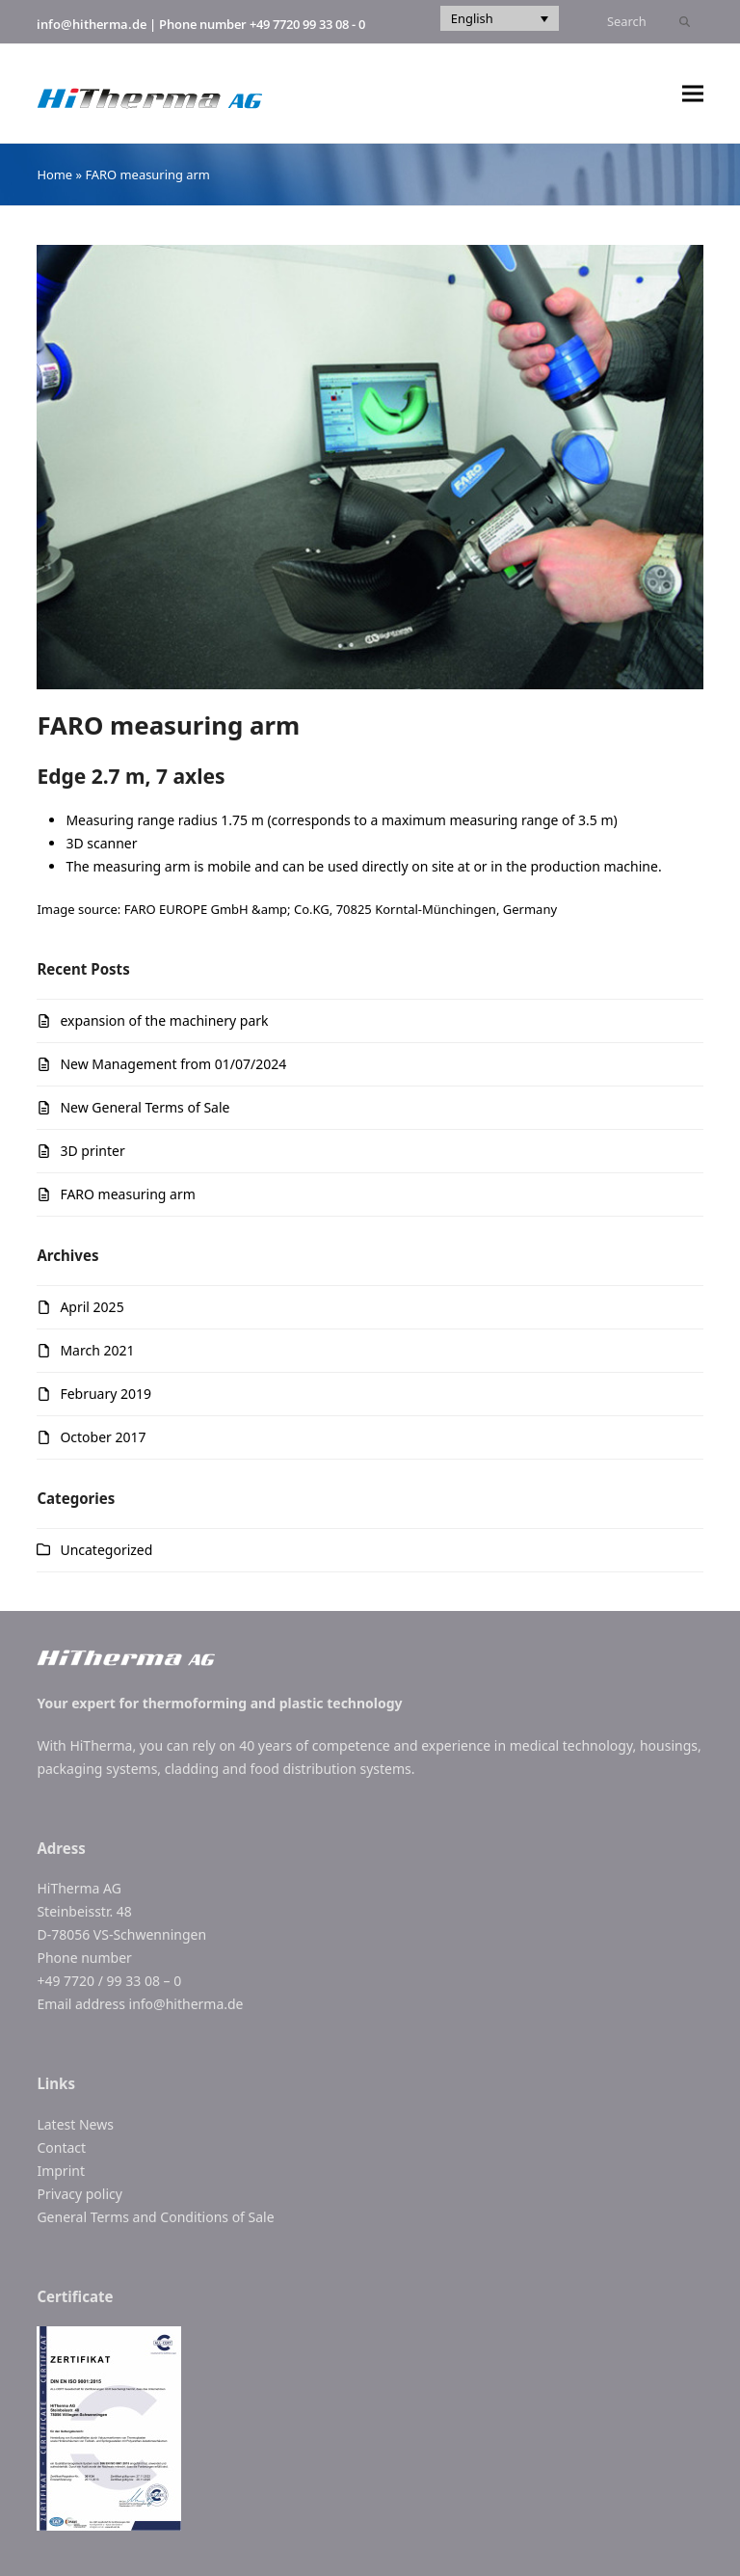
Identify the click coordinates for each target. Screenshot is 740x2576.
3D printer (92, 1150)
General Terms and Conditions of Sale (155, 2217)
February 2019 (105, 1393)
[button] (692, 94)
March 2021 (97, 1350)
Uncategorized (106, 1550)
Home (54, 174)
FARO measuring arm (127, 1194)
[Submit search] (684, 22)
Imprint (61, 2170)
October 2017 (102, 1437)
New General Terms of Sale (144, 1107)
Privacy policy (79, 2194)
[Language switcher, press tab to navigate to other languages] (499, 18)
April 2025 (91, 1307)
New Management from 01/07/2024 (173, 1064)
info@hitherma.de (91, 24)
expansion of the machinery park (164, 1020)
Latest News (75, 2124)
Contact (61, 2147)
